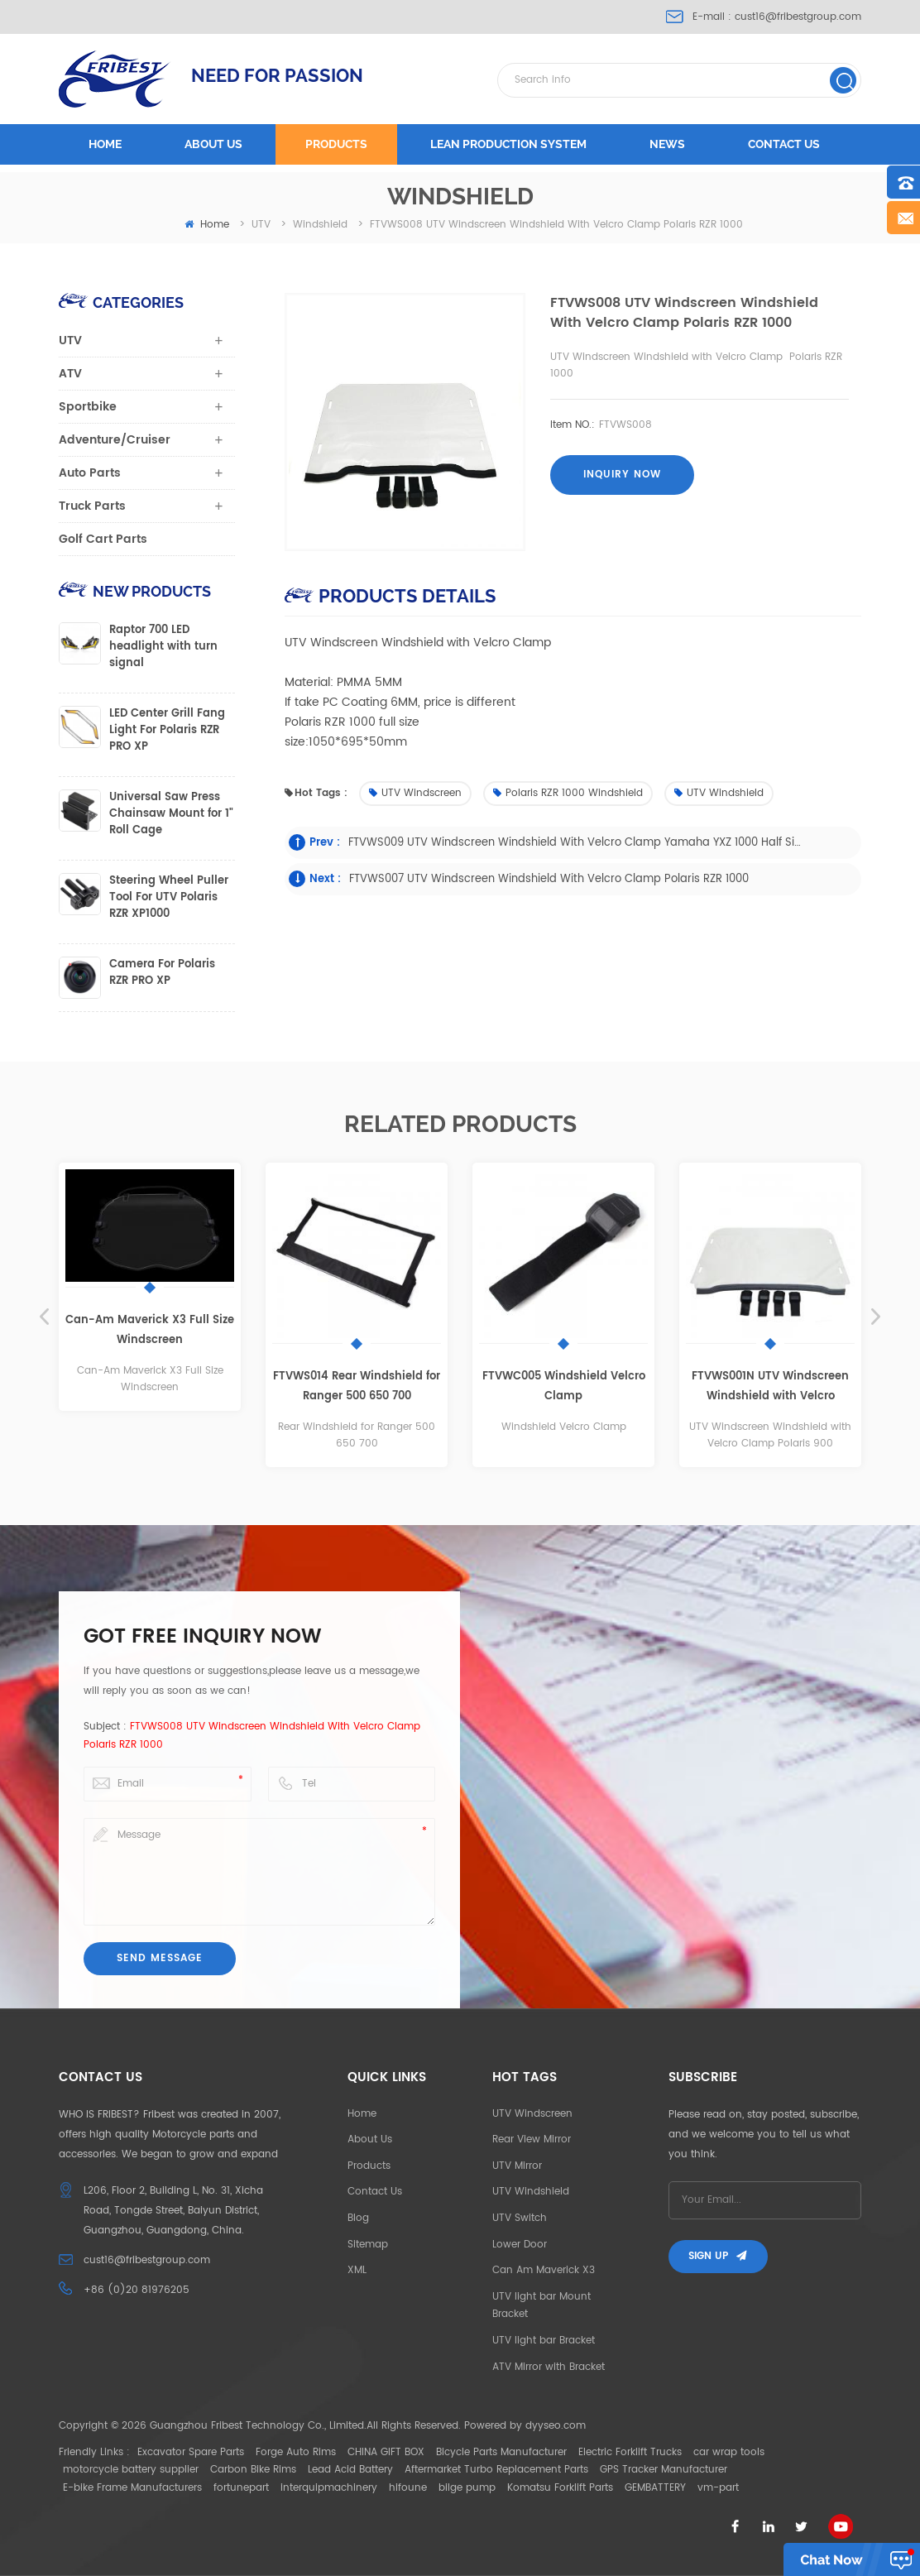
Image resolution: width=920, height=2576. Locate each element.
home (206, 225)
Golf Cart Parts (103, 539)
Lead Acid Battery (350, 2470)
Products (336, 144)
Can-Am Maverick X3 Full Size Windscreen (149, 1330)
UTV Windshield (719, 793)
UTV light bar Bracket (543, 2340)
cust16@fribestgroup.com (798, 17)
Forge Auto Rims (296, 2452)
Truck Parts (92, 506)
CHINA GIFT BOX (385, 2452)
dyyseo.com (555, 2426)
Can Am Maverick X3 (543, 2270)
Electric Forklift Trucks (630, 2452)
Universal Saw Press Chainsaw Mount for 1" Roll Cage (171, 814)
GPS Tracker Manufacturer (663, 2470)
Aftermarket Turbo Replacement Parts (496, 2470)
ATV (70, 373)
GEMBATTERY (655, 2488)
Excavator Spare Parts (190, 2452)
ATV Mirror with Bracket (548, 2367)
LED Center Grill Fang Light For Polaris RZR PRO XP (167, 731)
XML (357, 2270)
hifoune (408, 2488)
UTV (70, 340)
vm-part (718, 2488)
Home (105, 144)
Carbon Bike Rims (253, 2470)
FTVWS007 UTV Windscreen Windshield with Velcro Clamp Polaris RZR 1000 (549, 879)
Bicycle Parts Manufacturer (501, 2452)
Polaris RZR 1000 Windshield (568, 793)
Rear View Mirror (531, 2139)
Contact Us (374, 2191)
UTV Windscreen (415, 793)
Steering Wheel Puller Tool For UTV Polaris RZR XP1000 (168, 898)
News (667, 144)
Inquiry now (622, 474)
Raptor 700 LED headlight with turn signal (163, 647)
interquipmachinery (328, 2488)
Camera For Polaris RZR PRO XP (162, 973)
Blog (358, 2218)
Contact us (784, 144)
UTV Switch (519, 2218)
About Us (369, 2139)
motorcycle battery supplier (131, 2470)
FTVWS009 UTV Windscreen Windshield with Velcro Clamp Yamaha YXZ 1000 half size (575, 842)
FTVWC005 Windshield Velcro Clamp (563, 1386)
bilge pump (467, 2488)
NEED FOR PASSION (277, 75)
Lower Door (519, 2244)
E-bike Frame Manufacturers (132, 2488)
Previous (44, 1316)
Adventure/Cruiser (114, 439)
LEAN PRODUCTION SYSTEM (508, 144)
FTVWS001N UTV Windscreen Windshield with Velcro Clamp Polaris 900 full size (770, 1387)
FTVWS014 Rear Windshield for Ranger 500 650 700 (356, 1386)
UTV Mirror (517, 2166)
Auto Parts (90, 472)
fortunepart (241, 2488)
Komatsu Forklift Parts (560, 2488)
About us (213, 144)
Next (876, 1316)
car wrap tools (728, 2452)
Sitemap (367, 2244)
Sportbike (88, 406)
